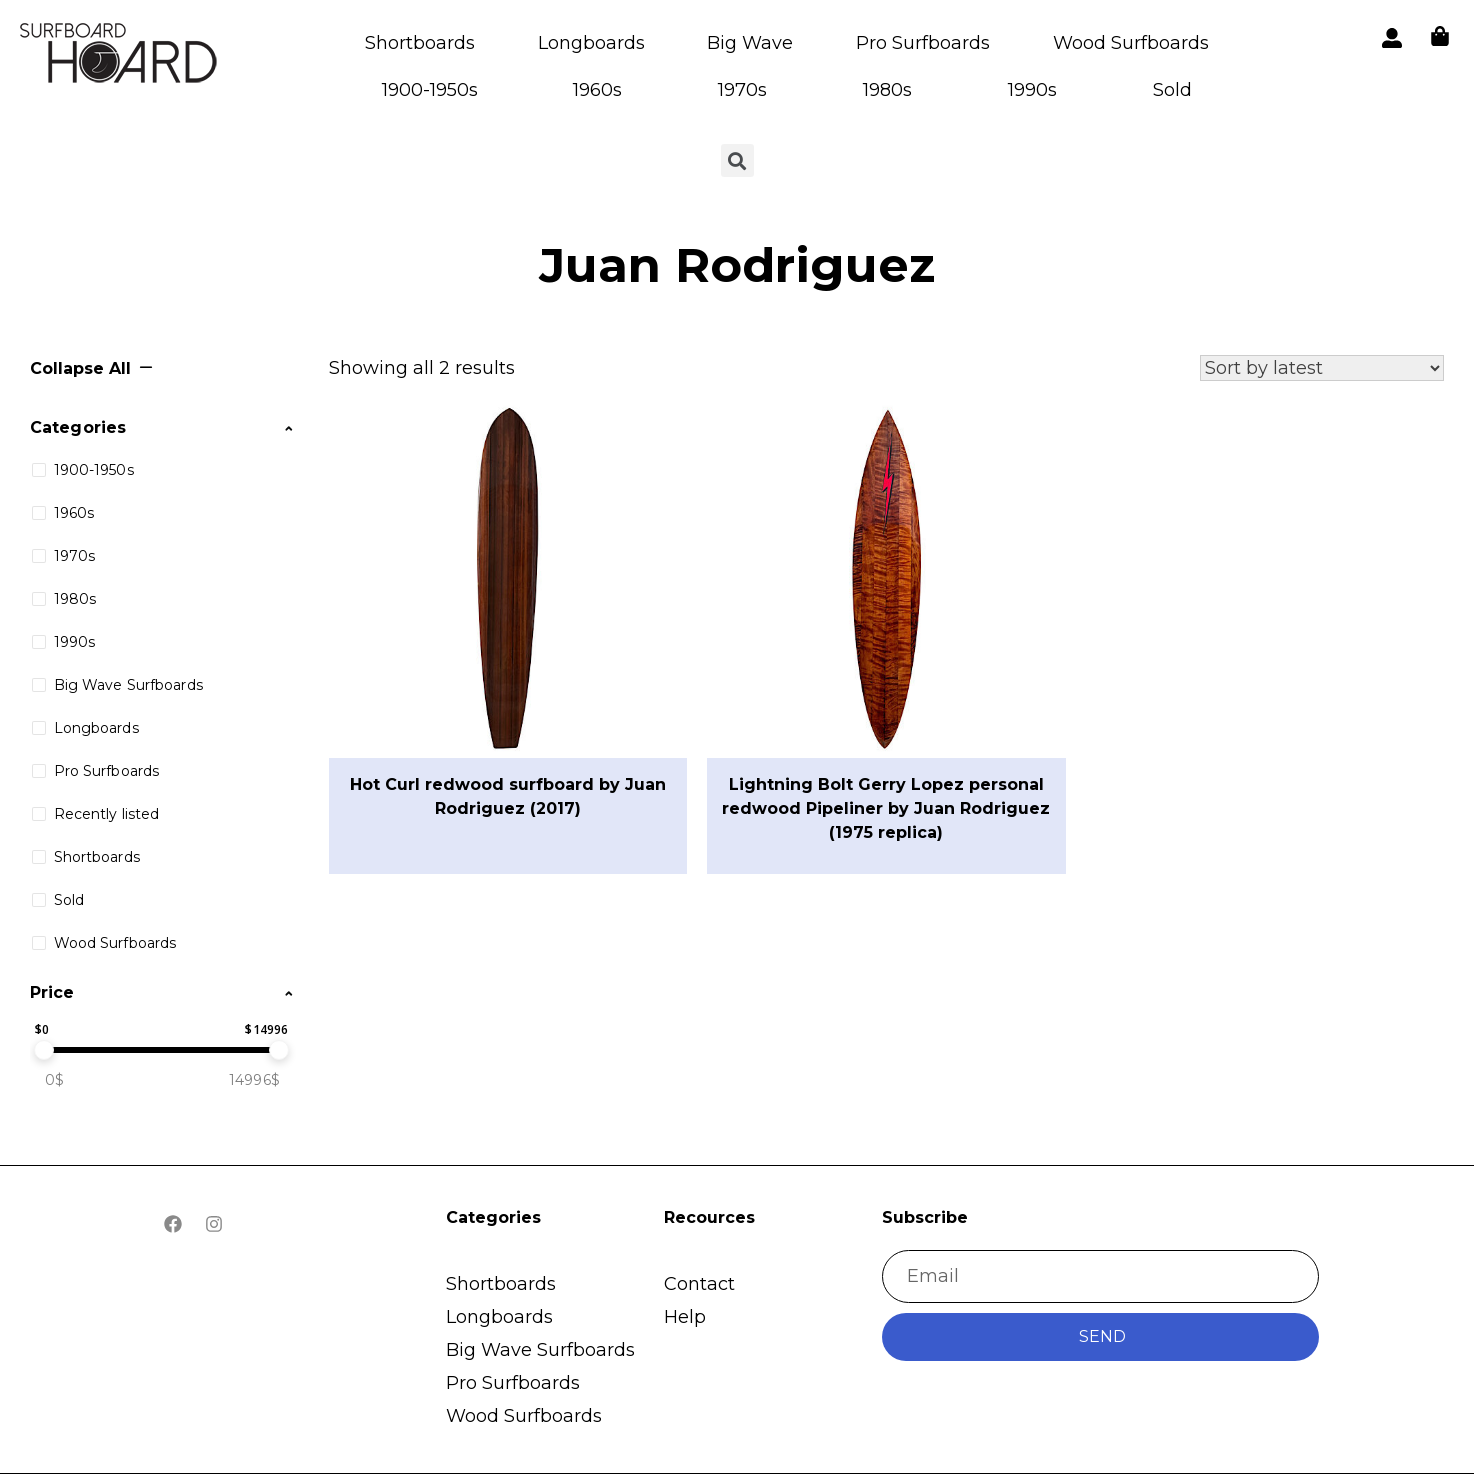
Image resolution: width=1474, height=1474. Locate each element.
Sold (1172, 90)
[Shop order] (1322, 368)
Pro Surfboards (923, 43)
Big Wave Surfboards (540, 1350)
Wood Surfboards (1131, 43)
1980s (887, 90)
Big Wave (750, 43)
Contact (699, 1284)
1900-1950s (430, 90)
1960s (597, 90)
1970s (742, 90)
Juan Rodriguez (737, 265)
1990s (1032, 90)
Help (685, 1317)
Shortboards (420, 43)
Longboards (591, 43)
